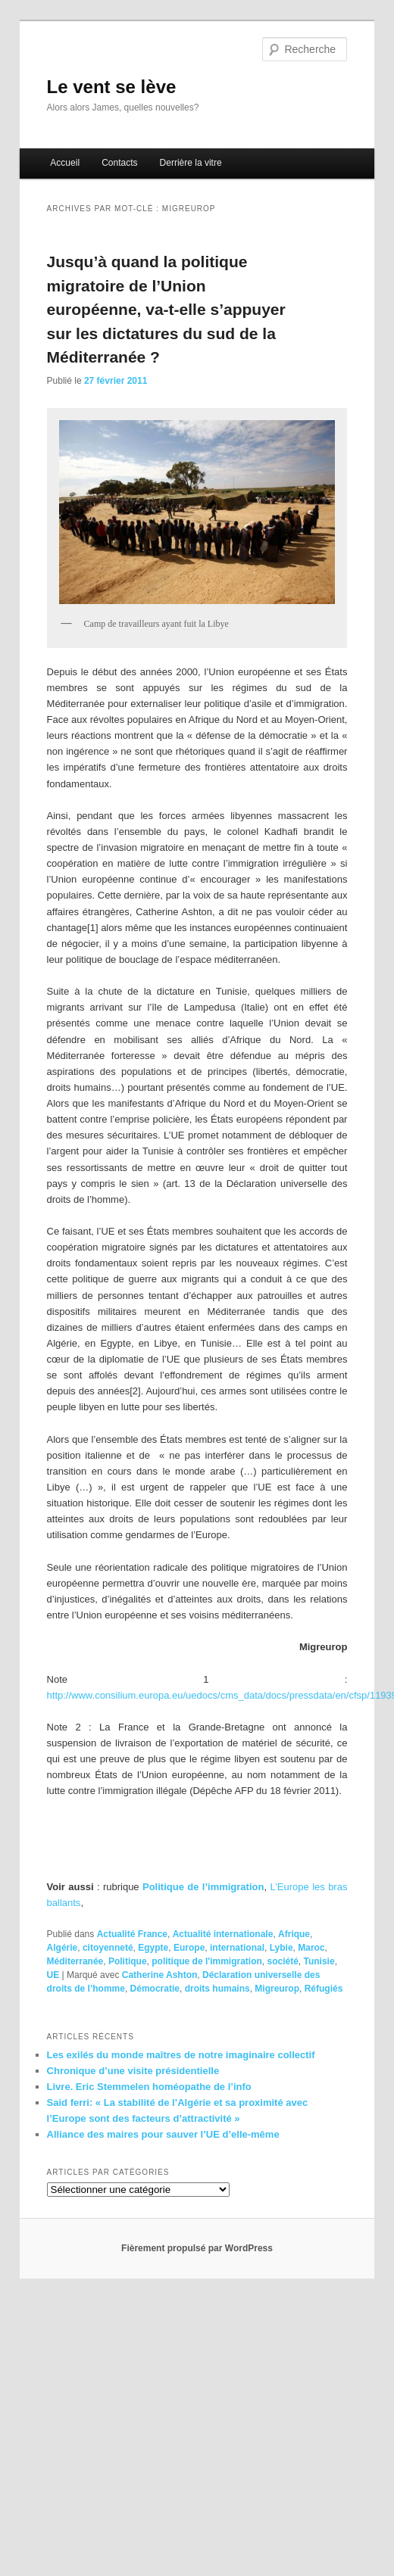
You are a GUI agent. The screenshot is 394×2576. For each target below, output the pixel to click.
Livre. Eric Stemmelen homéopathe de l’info (149, 2086)
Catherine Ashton (160, 1975)
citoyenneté (108, 1947)
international (237, 1947)
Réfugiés (324, 1988)
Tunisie (319, 1961)
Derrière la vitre (191, 162)
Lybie (281, 1947)
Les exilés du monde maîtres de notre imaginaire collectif (181, 2054)
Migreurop (277, 1988)
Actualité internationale (223, 1934)
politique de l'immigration (207, 1961)
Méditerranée (75, 1961)
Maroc (311, 1947)
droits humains (217, 1988)
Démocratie (155, 1988)
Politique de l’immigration (203, 1886)
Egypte (153, 1947)
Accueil (65, 162)
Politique (127, 1961)
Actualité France (132, 1934)
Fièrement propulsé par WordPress (197, 2248)
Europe (189, 1947)
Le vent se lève (112, 86)
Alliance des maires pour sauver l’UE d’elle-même (163, 2134)
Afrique (294, 1934)
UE (53, 1975)
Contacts (119, 162)
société (282, 1961)
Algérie (62, 1947)
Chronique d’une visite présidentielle (133, 2070)
